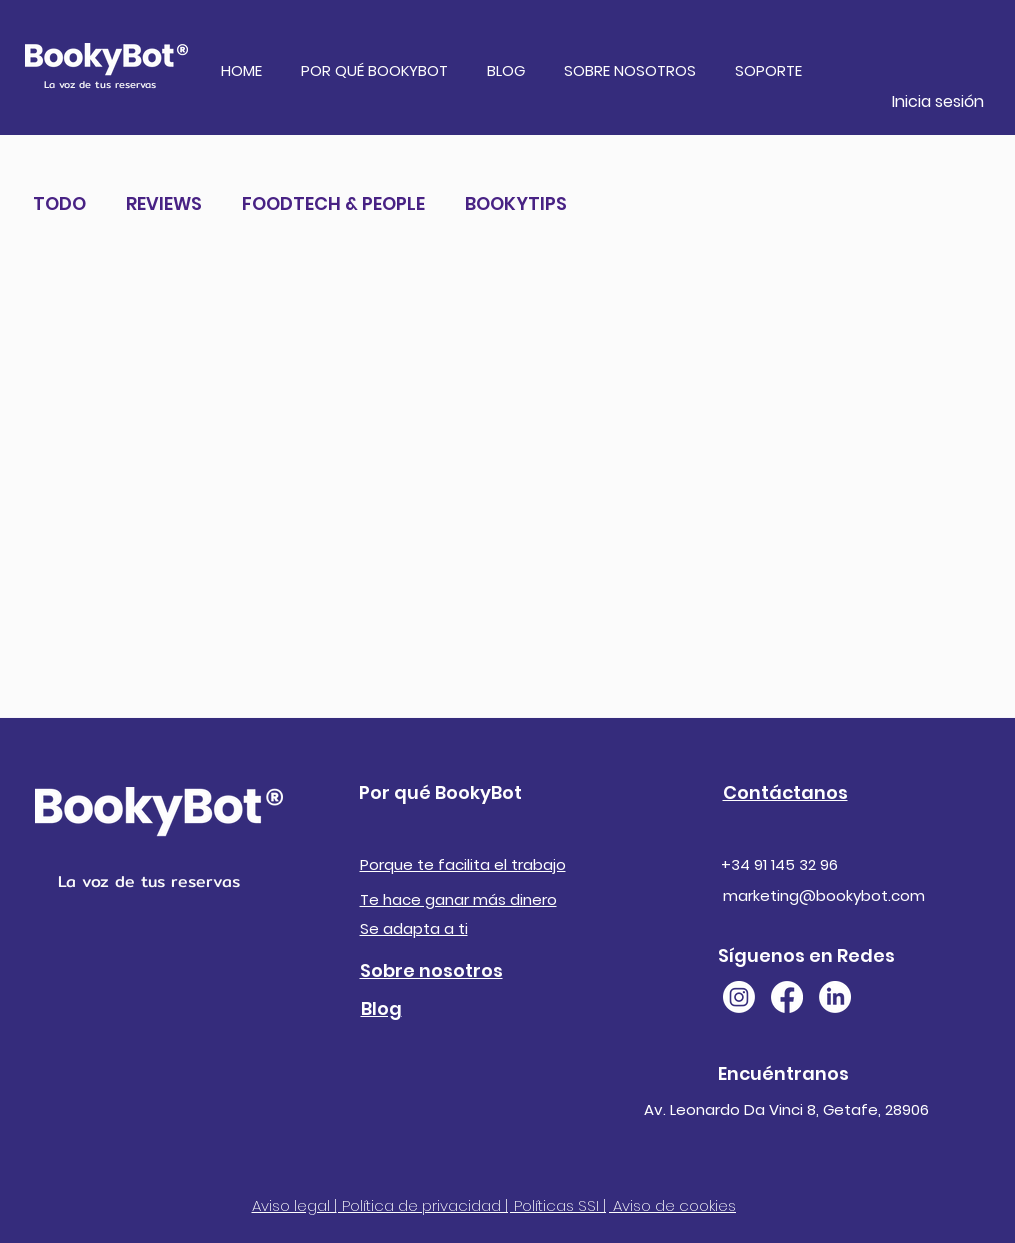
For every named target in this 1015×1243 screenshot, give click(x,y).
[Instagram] (739, 997)
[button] (378, 71)
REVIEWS (164, 203)
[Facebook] (787, 997)
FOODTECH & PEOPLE (333, 203)
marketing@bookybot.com (824, 895)
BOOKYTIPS (516, 203)
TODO (59, 203)
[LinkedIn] (835, 997)
